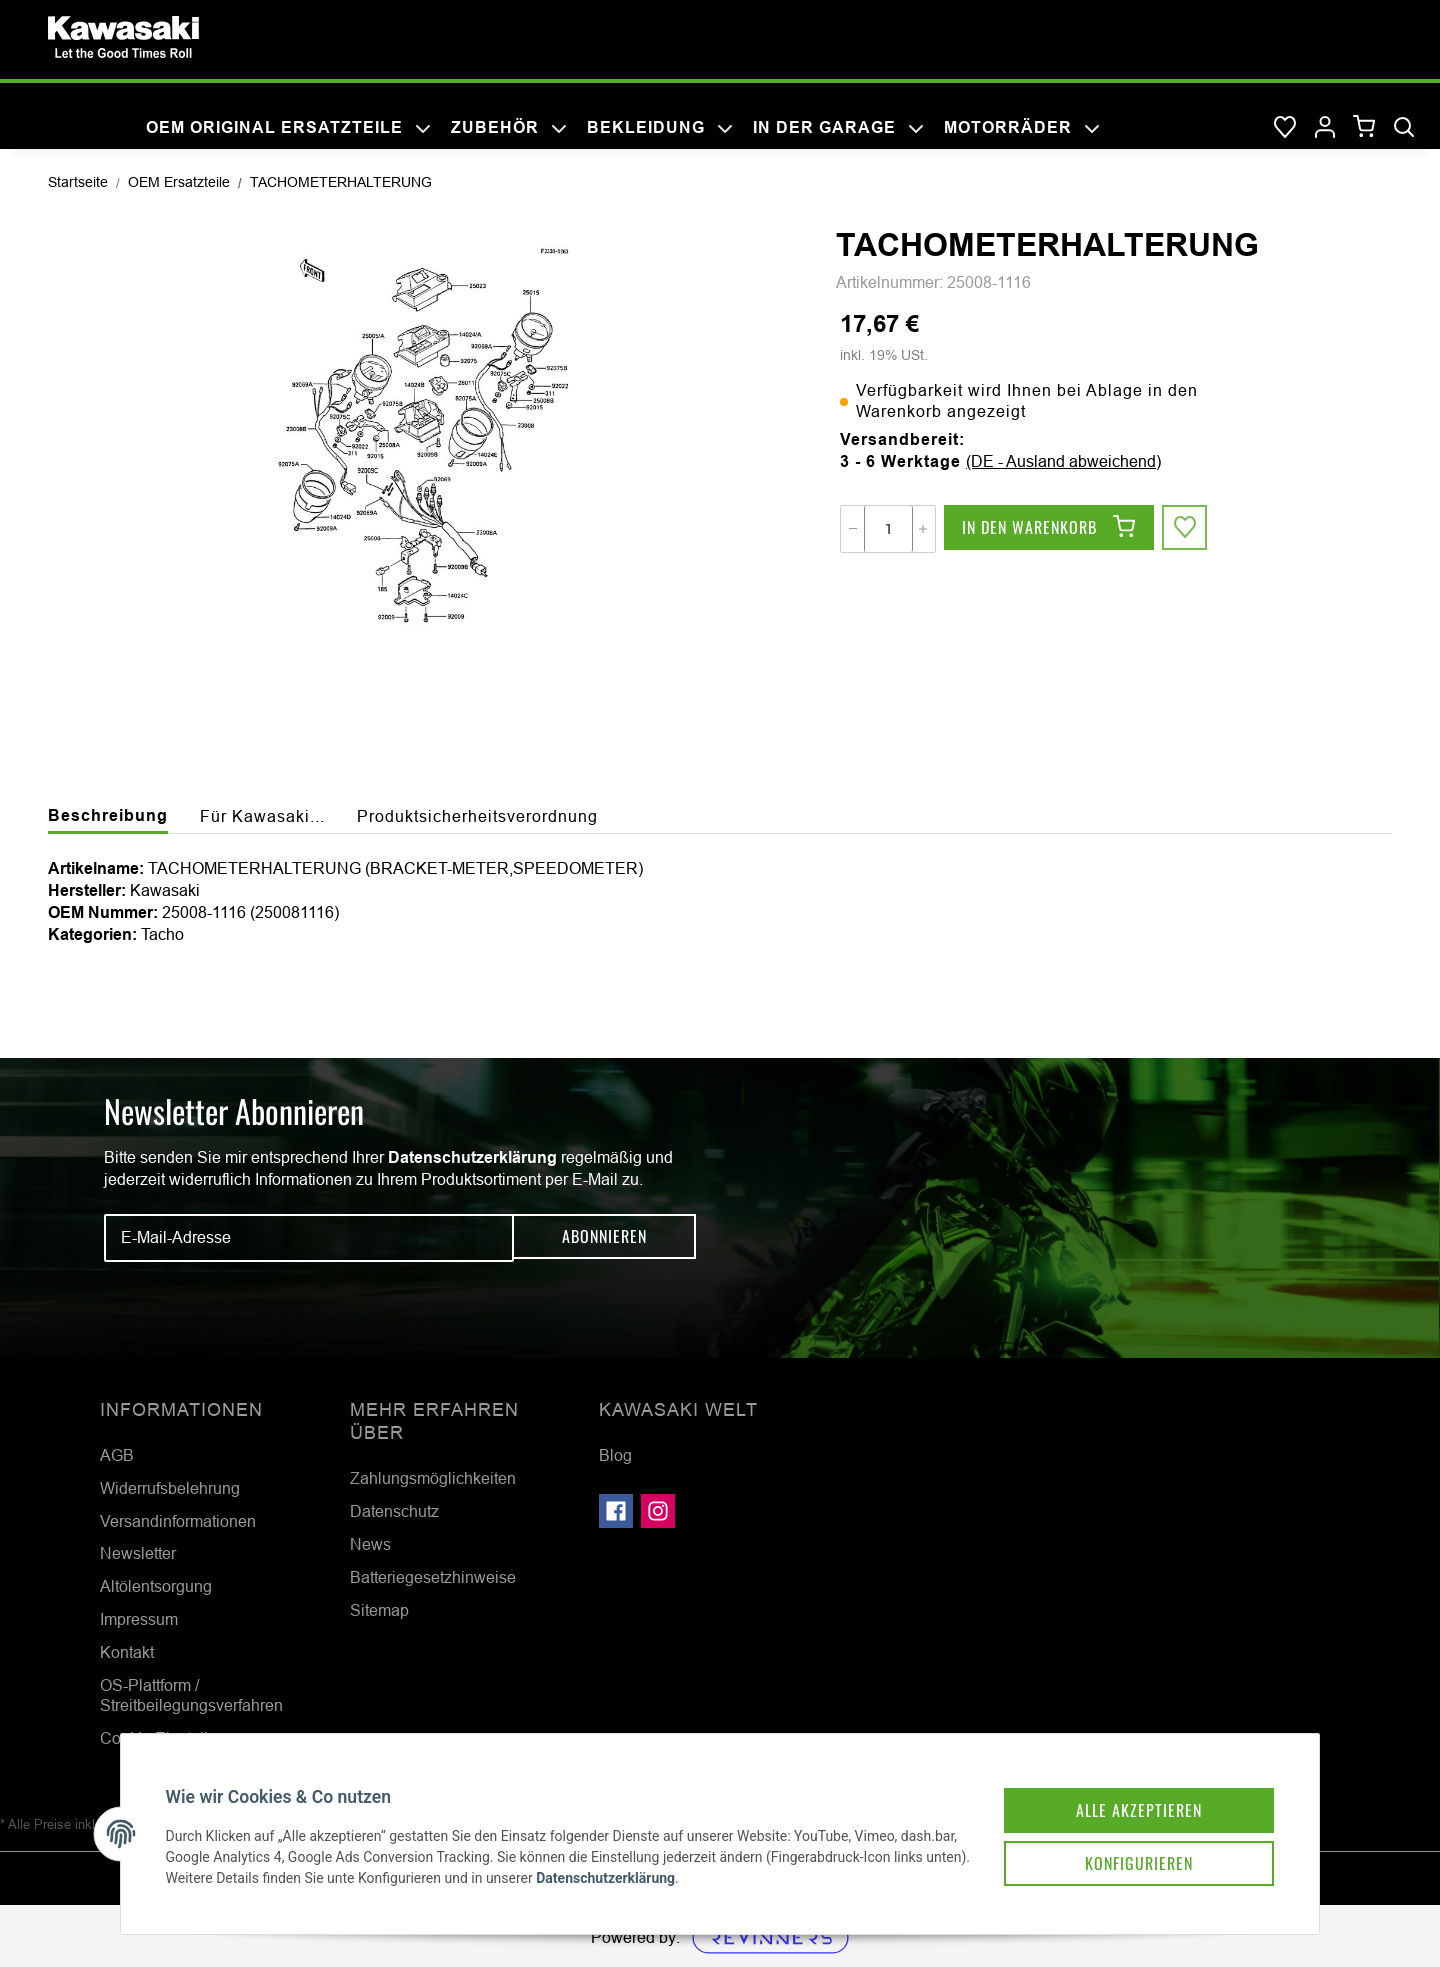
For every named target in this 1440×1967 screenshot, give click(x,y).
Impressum (139, 1619)
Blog (615, 1455)
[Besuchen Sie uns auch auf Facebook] (616, 1511)
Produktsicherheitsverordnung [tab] (477, 816)
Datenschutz (394, 1511)
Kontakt (127, 1652)
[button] (1325, 128)
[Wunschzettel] (1285, 128)
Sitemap (379, 1610)
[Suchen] (1404, 128)
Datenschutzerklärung (472, 1157)
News (370, 1544)
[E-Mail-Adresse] (309, 1238)
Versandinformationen (178, 1521)
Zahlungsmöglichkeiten (433, 1478)
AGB (117, 1455)
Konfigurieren (1124, 1849)
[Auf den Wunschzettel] (1186, 529)
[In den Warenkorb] (1049, 529)
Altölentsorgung (156, 1586)
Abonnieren (604, 1237)
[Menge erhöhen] (923, 529)
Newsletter (138, 1553)
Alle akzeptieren (1124, 1793)
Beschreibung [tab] (108, 815)
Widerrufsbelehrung (170, 1488)
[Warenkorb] (1364, 127)
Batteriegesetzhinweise (433, 1577)
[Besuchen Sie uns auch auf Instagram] (658, 1511)
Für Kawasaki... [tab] (262, 816)
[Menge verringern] (853, 529)
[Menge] (888, 529)
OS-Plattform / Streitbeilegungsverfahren (191, 1695)
